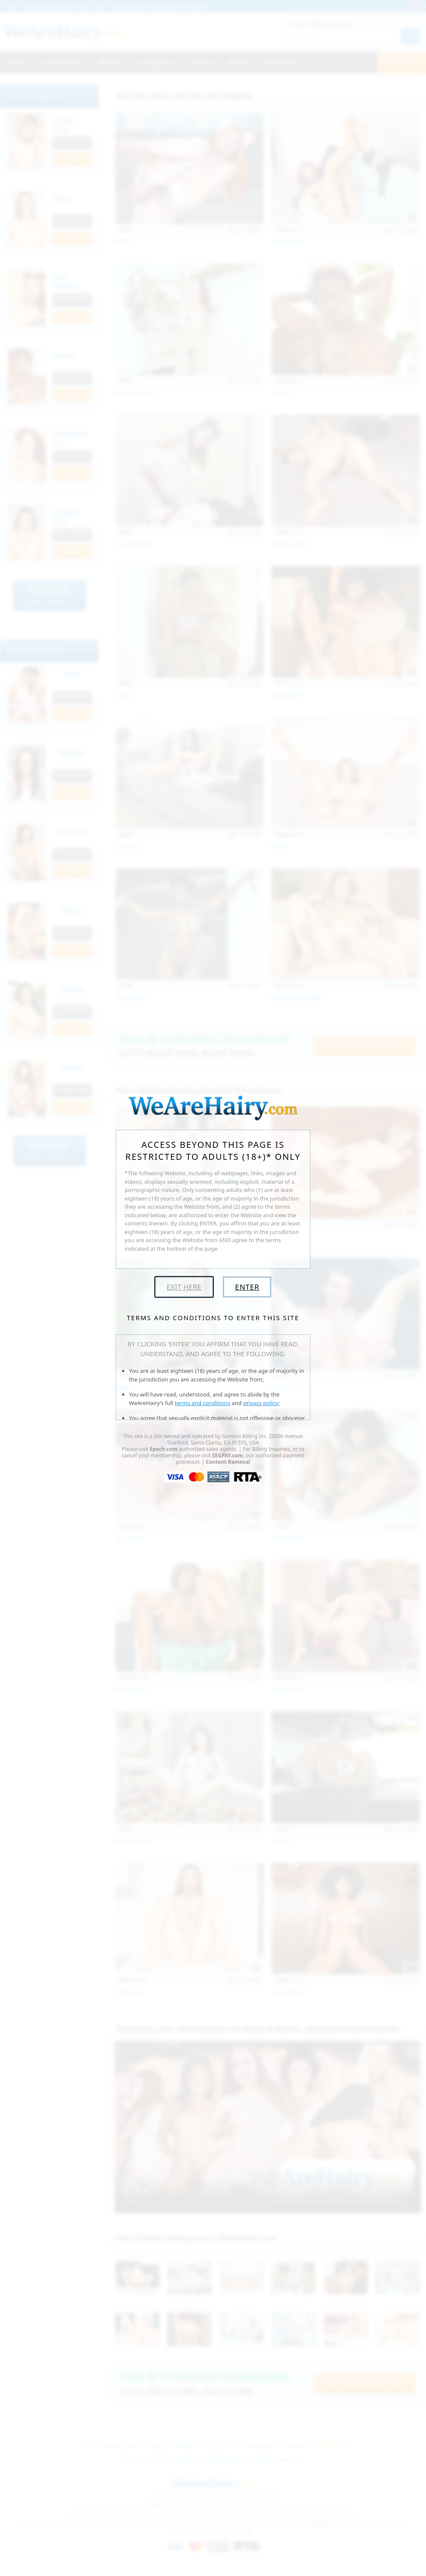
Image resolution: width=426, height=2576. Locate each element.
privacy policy (260, 1403)
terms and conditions (203, 1403)
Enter (247, 1287)
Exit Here (184, 1287)
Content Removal (228, 1462)
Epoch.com (163, 1449)
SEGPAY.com (227, 1455)
